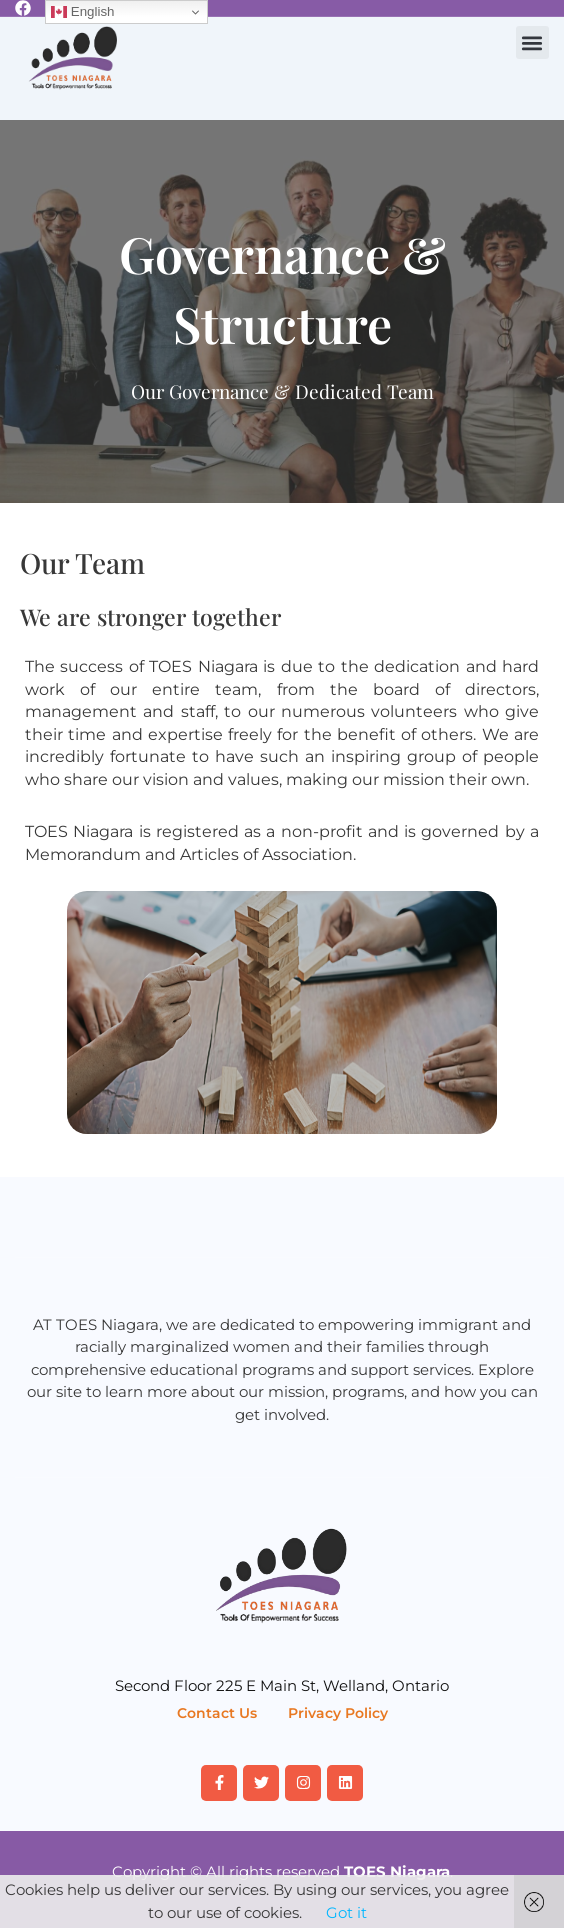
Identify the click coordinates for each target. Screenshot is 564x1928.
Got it (346, 1912)
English (82, 12)
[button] (532, 42)
